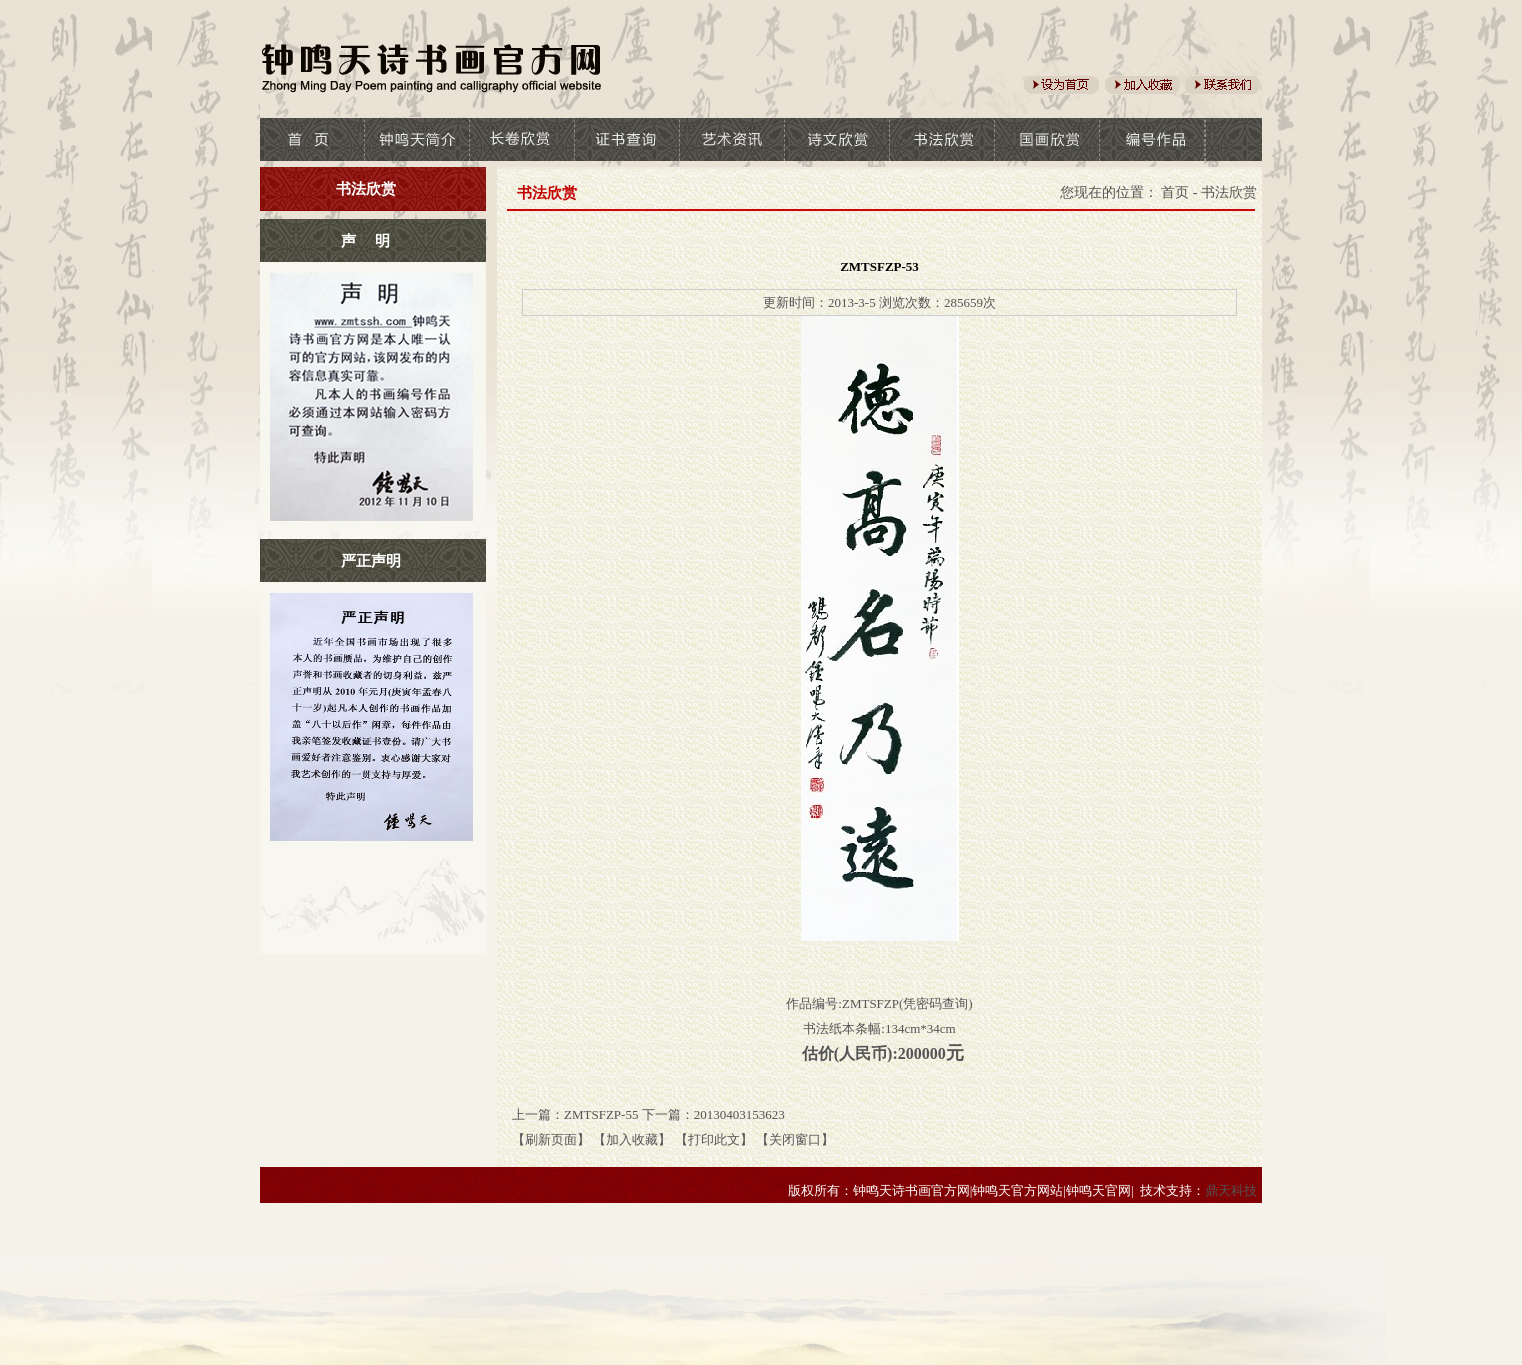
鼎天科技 (1231, 1190)
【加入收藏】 (632, 1139)
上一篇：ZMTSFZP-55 (575, 1114)
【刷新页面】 (551, 1139)
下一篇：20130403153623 (713, 1114)
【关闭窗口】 (795, 1139)
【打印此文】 (714, 1139)
